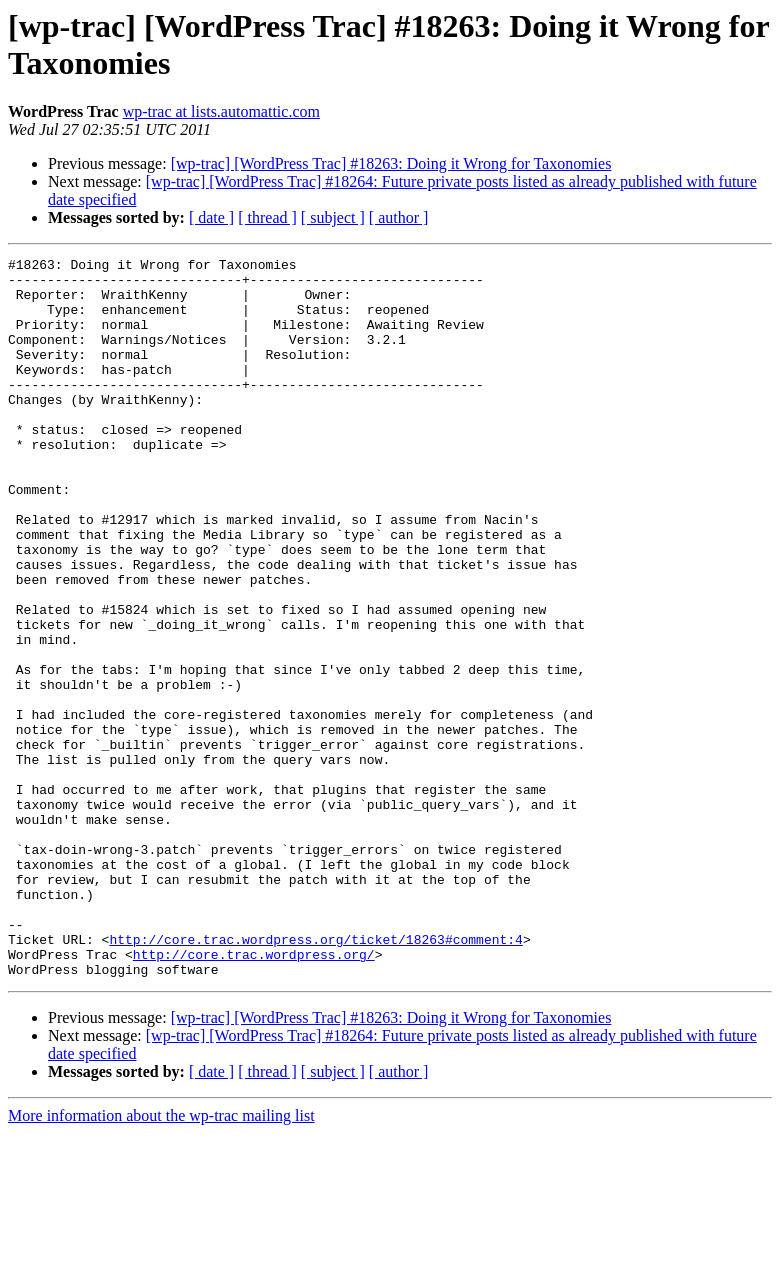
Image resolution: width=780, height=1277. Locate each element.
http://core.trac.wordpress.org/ (254, 1095)
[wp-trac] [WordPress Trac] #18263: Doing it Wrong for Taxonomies (391, 163)
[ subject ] (333, 217)
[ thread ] (267, 217)
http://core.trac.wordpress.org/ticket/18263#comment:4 (315, 1077)
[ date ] (211, 217)
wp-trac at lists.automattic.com (221, 111)
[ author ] (399, 217)
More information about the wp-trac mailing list (161, 1259)
